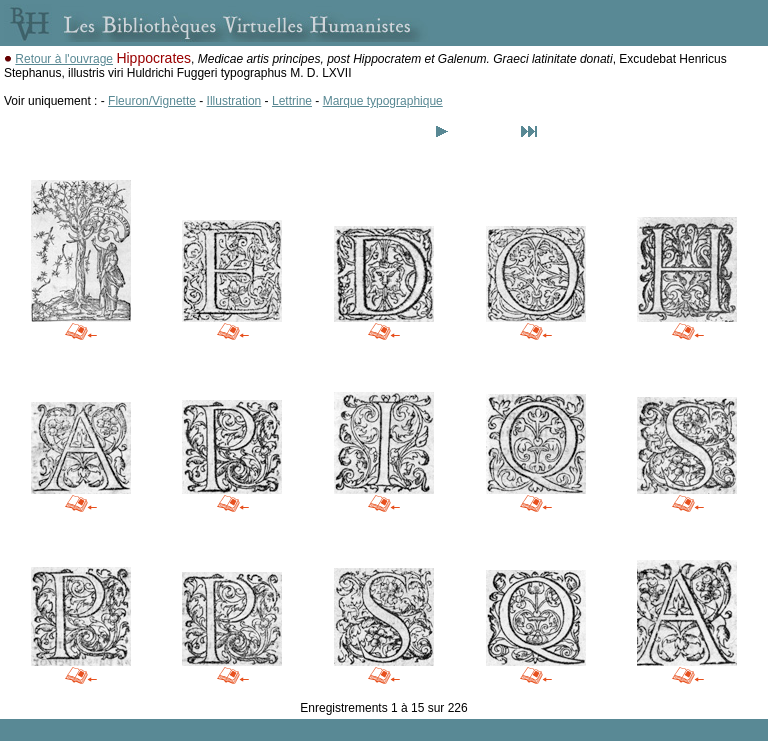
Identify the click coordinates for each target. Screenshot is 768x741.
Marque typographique (383, 101)
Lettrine (292, 101)
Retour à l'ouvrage (64, 59)
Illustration (234, 101)
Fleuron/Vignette (152, 101)
